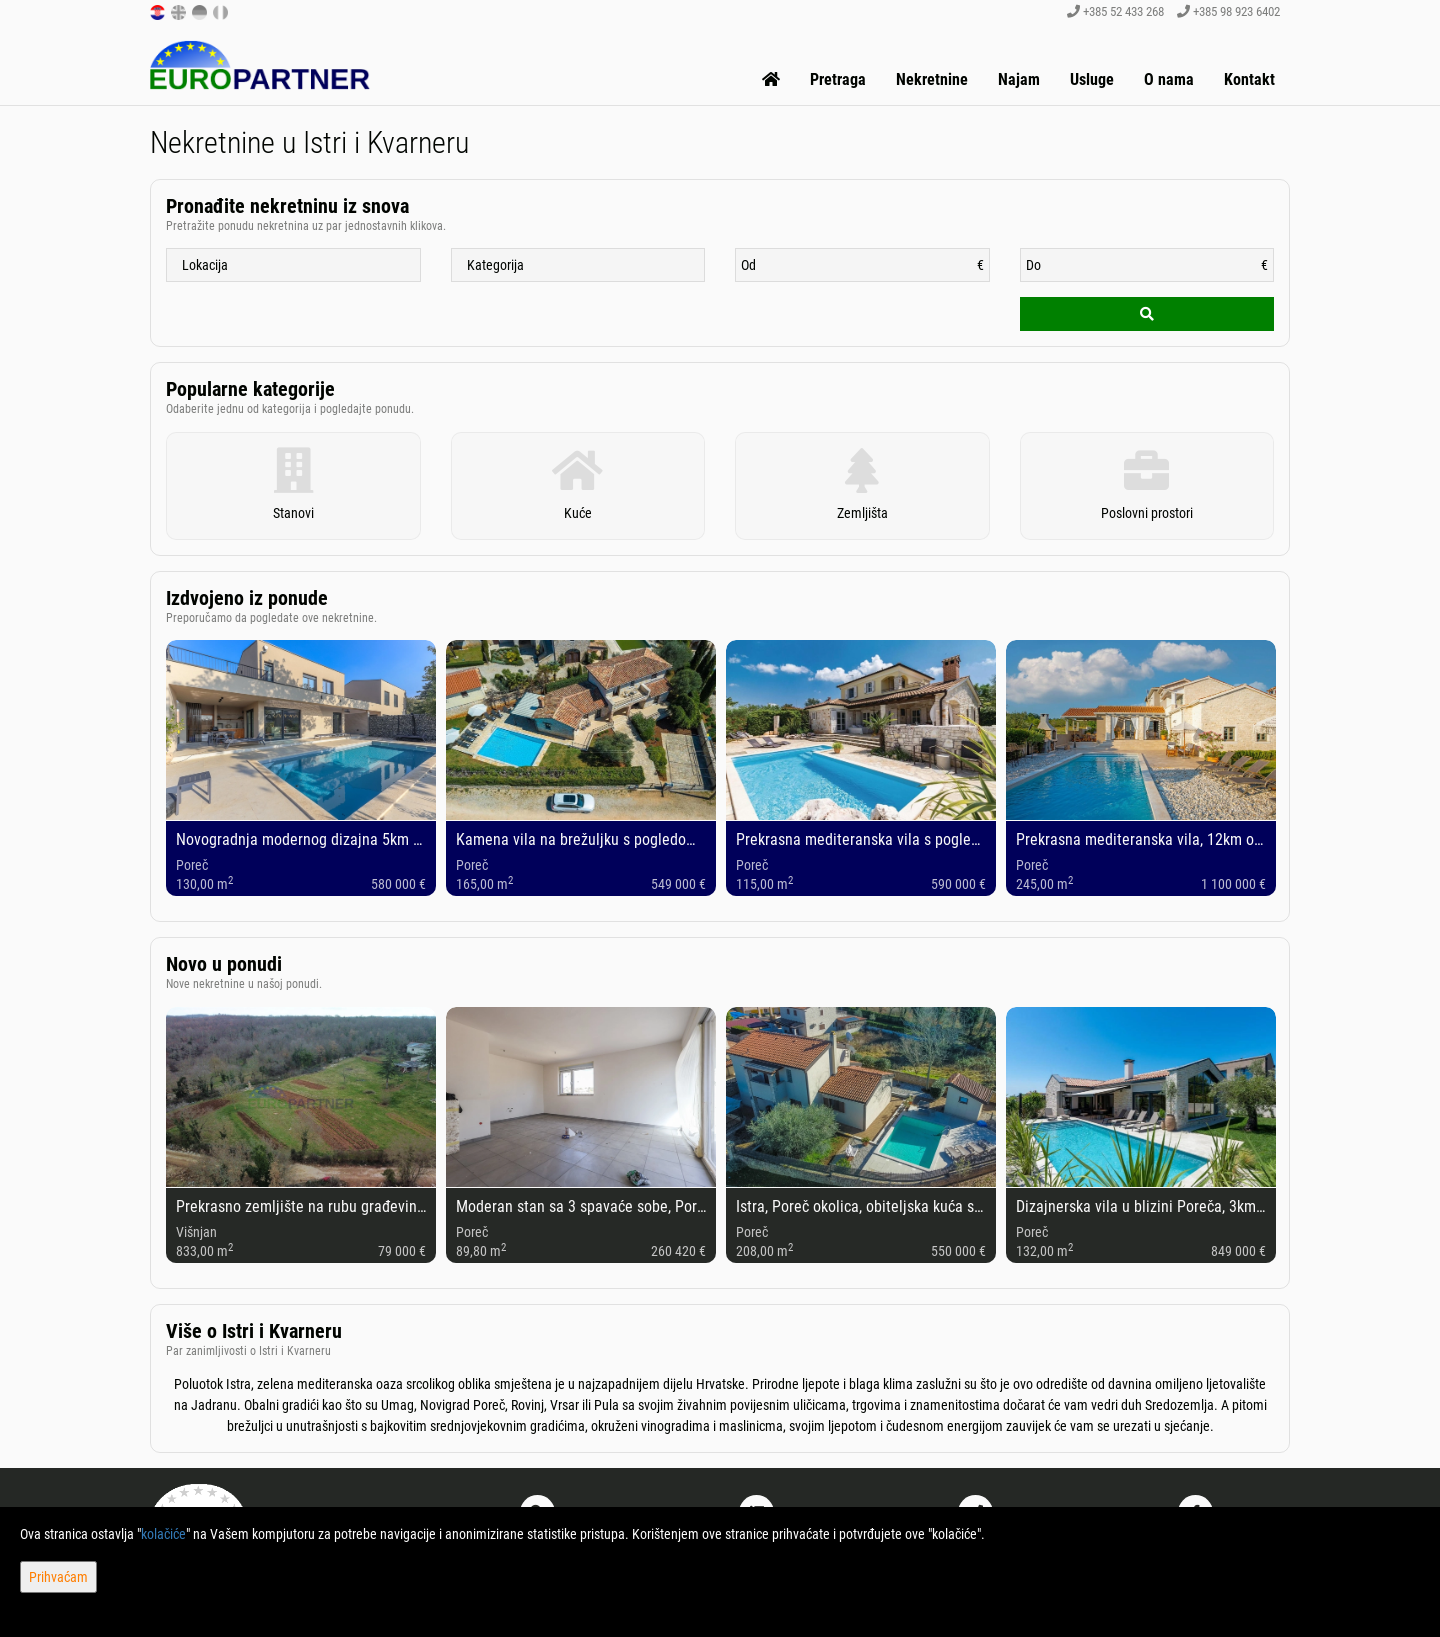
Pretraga (838, 79)
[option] (301, 768)
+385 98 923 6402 (1228, 11)
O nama (1169, 79)
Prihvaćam (58, 1577)
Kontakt (1249, 79)
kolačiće (163, 1534)
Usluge (1092, 79)
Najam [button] (1019, 79)
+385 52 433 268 (1115, 11)
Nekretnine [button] (932, 79)
